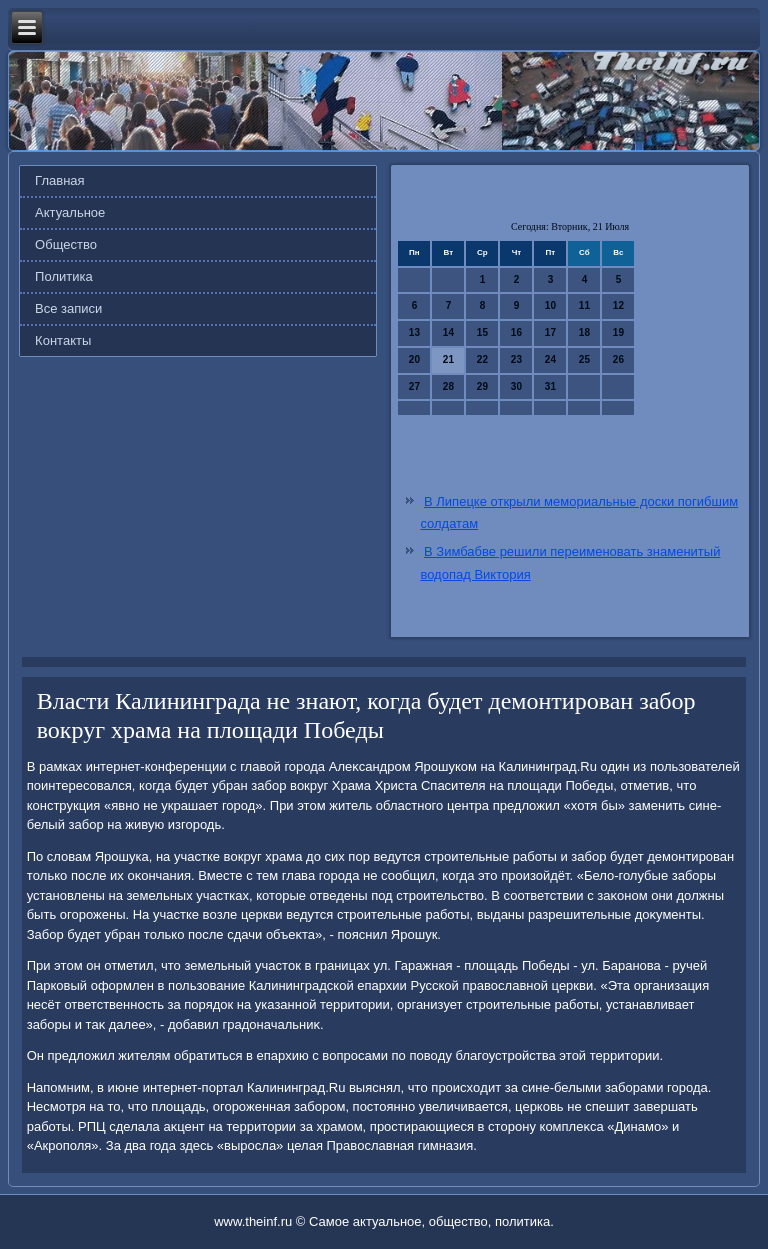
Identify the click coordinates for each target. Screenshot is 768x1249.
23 (516, 359)
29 (482, 386)
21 (448, 359)
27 (414, 386)
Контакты (63, 340)
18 (584, 332)
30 (516, 386)
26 (618, 359)
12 (618, 305)
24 (550, 359)
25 (584, 359)
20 (414, 359)
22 (482, 359)
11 (584, 305)
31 (550, 386)
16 (516, 332)
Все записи (68, 308)
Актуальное (70, 212)
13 (414, 332)
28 (448, 386)
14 (448, 332)
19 (618, 332)
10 (550, 305)
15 (482, 332)
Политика (64, 276)
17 (550, 332)
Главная (59, 180)
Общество (66, 244)
